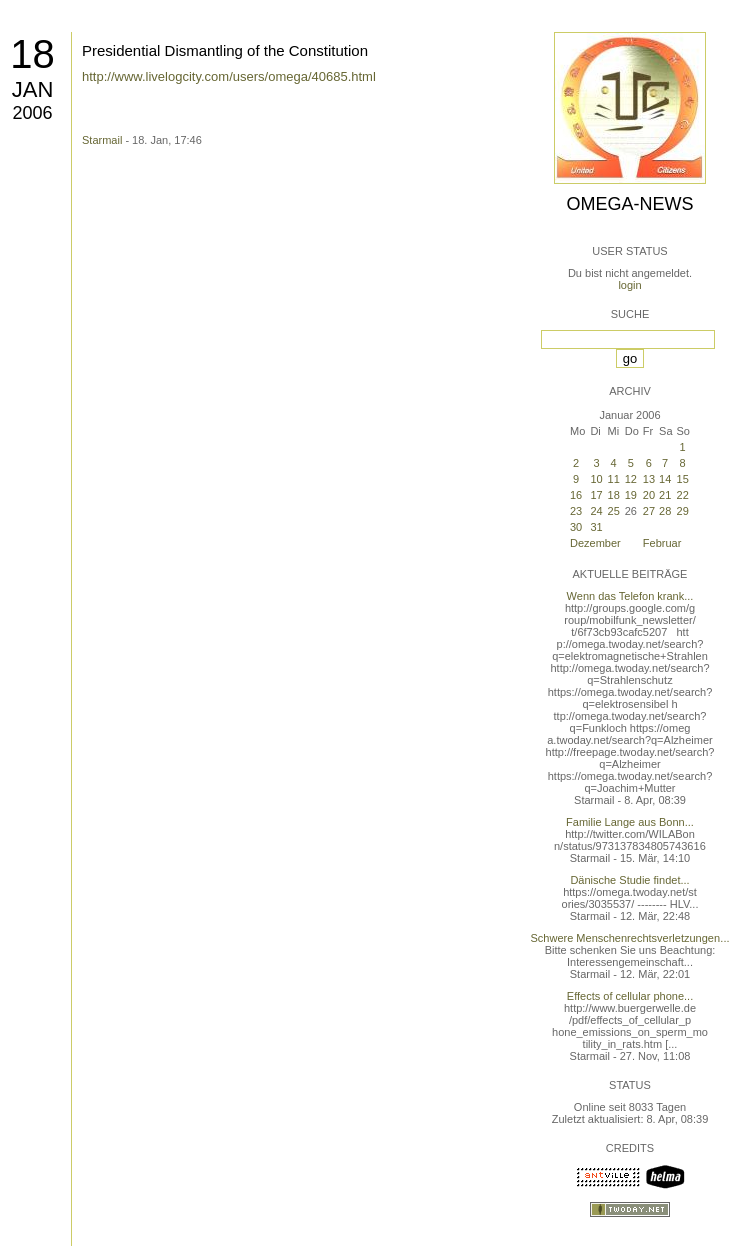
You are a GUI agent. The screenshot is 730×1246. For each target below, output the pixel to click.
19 (631, 495)
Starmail (102, 140)
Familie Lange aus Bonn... (630, 822)
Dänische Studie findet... (629, 880)
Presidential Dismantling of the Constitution (225, 50)
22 (683, 495)
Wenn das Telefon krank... (630, 596)
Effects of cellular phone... (630, 996)
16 (576, 495)
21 (665, 495)
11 (614, 479)
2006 (32, 113)
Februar (662, 543)
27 (649, 511)
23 (576, 511)
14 (665, 479)
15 (683, 479)
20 (649, 495)
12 (631, 479)
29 (683, 511)
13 (649, 479)
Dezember (595, 543)
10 (596, 479)
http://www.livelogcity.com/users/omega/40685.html (229, 76)
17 (596, 495)
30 (576, 527)
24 (596, 511)
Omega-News (629, 204)
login (629, 285)
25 (614, 511)
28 (665, 511)
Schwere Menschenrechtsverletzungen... (630, 938)
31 (596, 527)
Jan (33, 89)
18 (32, 54)
